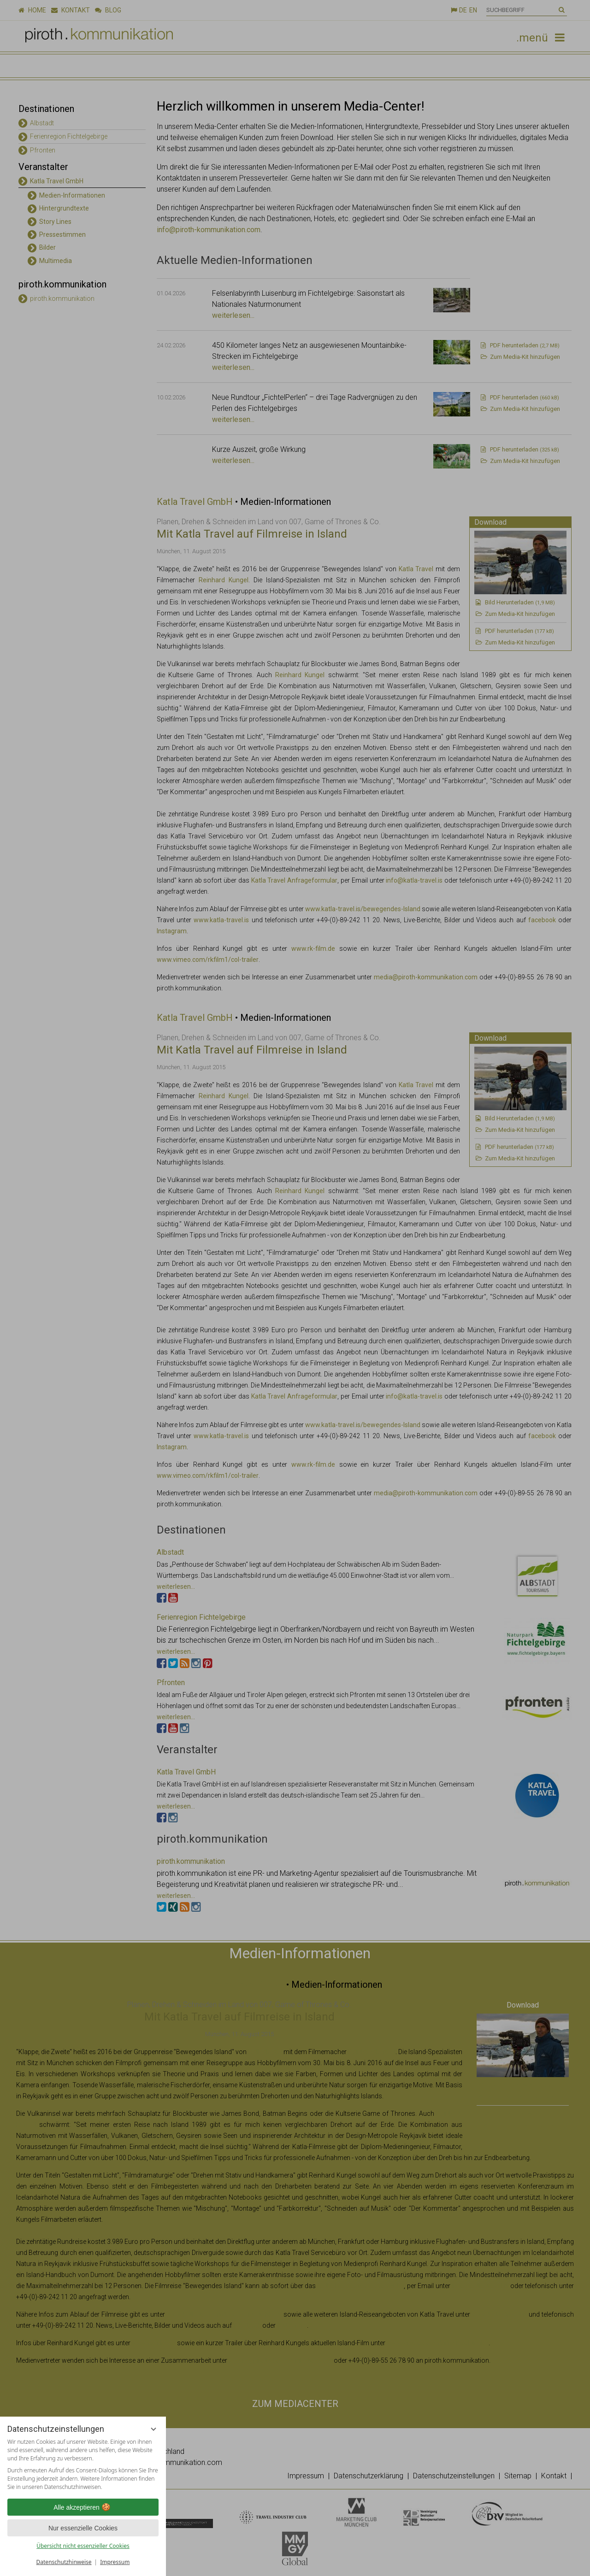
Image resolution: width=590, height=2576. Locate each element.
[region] (83, 2464)
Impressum (115, 2562)
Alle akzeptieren (82, 2507)
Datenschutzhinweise (64, 2562)
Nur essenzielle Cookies (83, 2528)
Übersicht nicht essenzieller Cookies (83, 2546)
